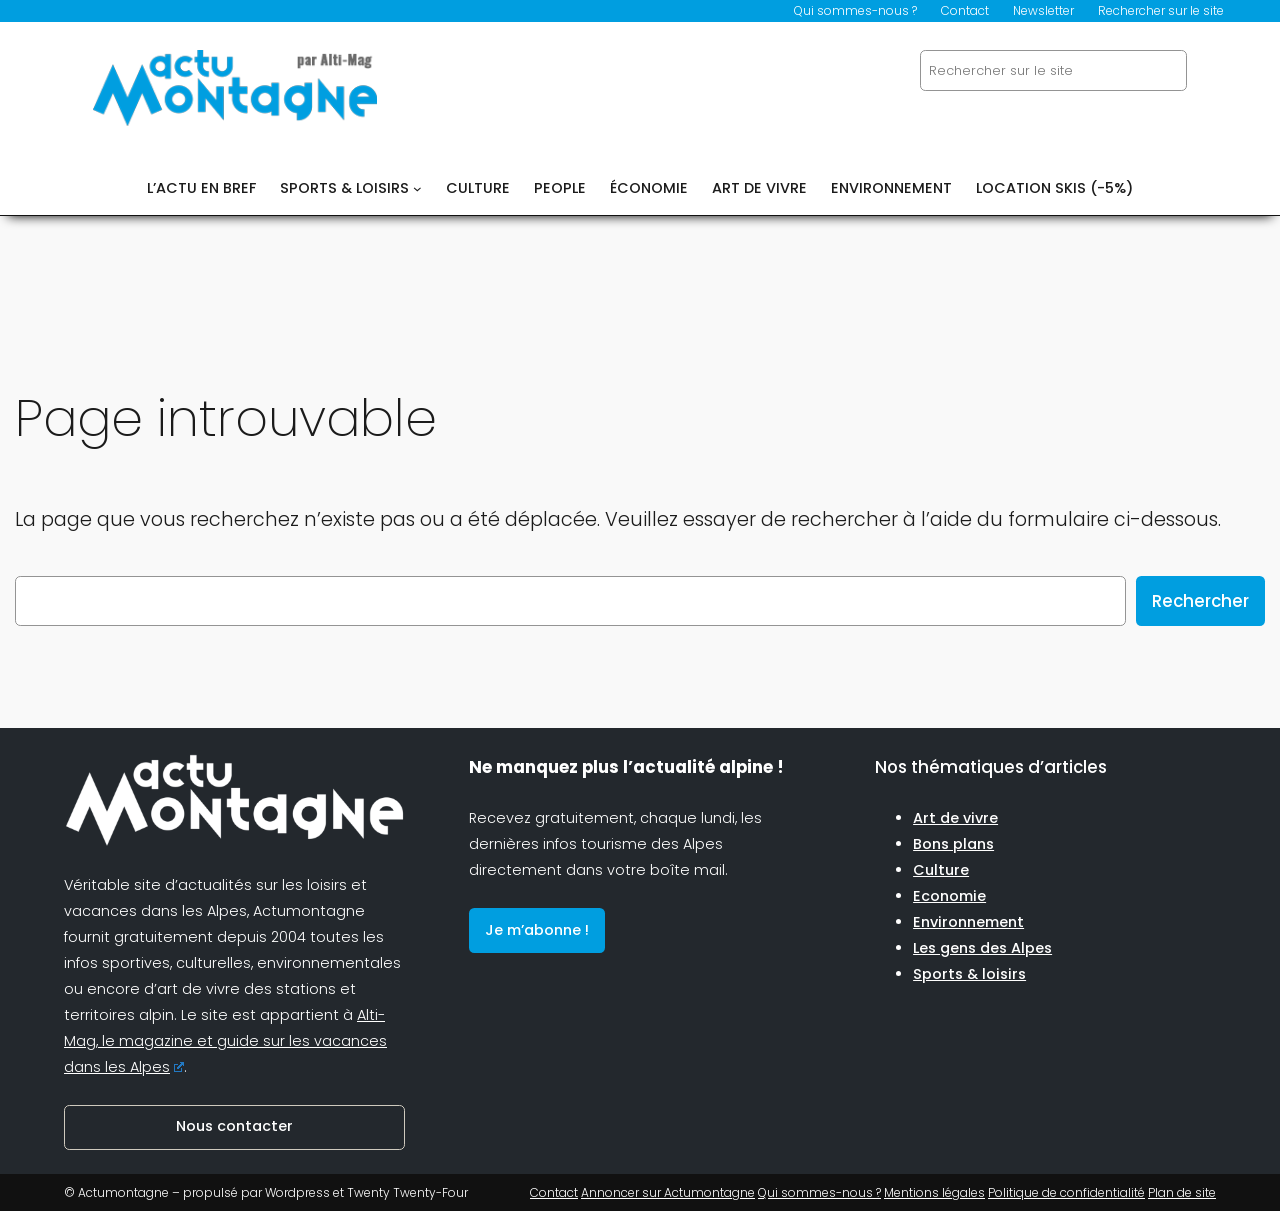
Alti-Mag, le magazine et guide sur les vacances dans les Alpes (225, 1041)
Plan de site (1182, 1192)
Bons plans (953, 844)
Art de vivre (955, 818)
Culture (941, 870)
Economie (949, 896)
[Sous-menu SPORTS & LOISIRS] (417, 188)
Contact (554, 1192)
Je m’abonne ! (537, 930)
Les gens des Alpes (982, 948)
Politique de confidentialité (1066, 1192)
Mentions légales (934, 1192)
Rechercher (1200, 601)
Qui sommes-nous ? (819, 1192)
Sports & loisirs (969, 974)
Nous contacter (234, 1126)
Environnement (968, 922)
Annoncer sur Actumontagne (668, 1192)
